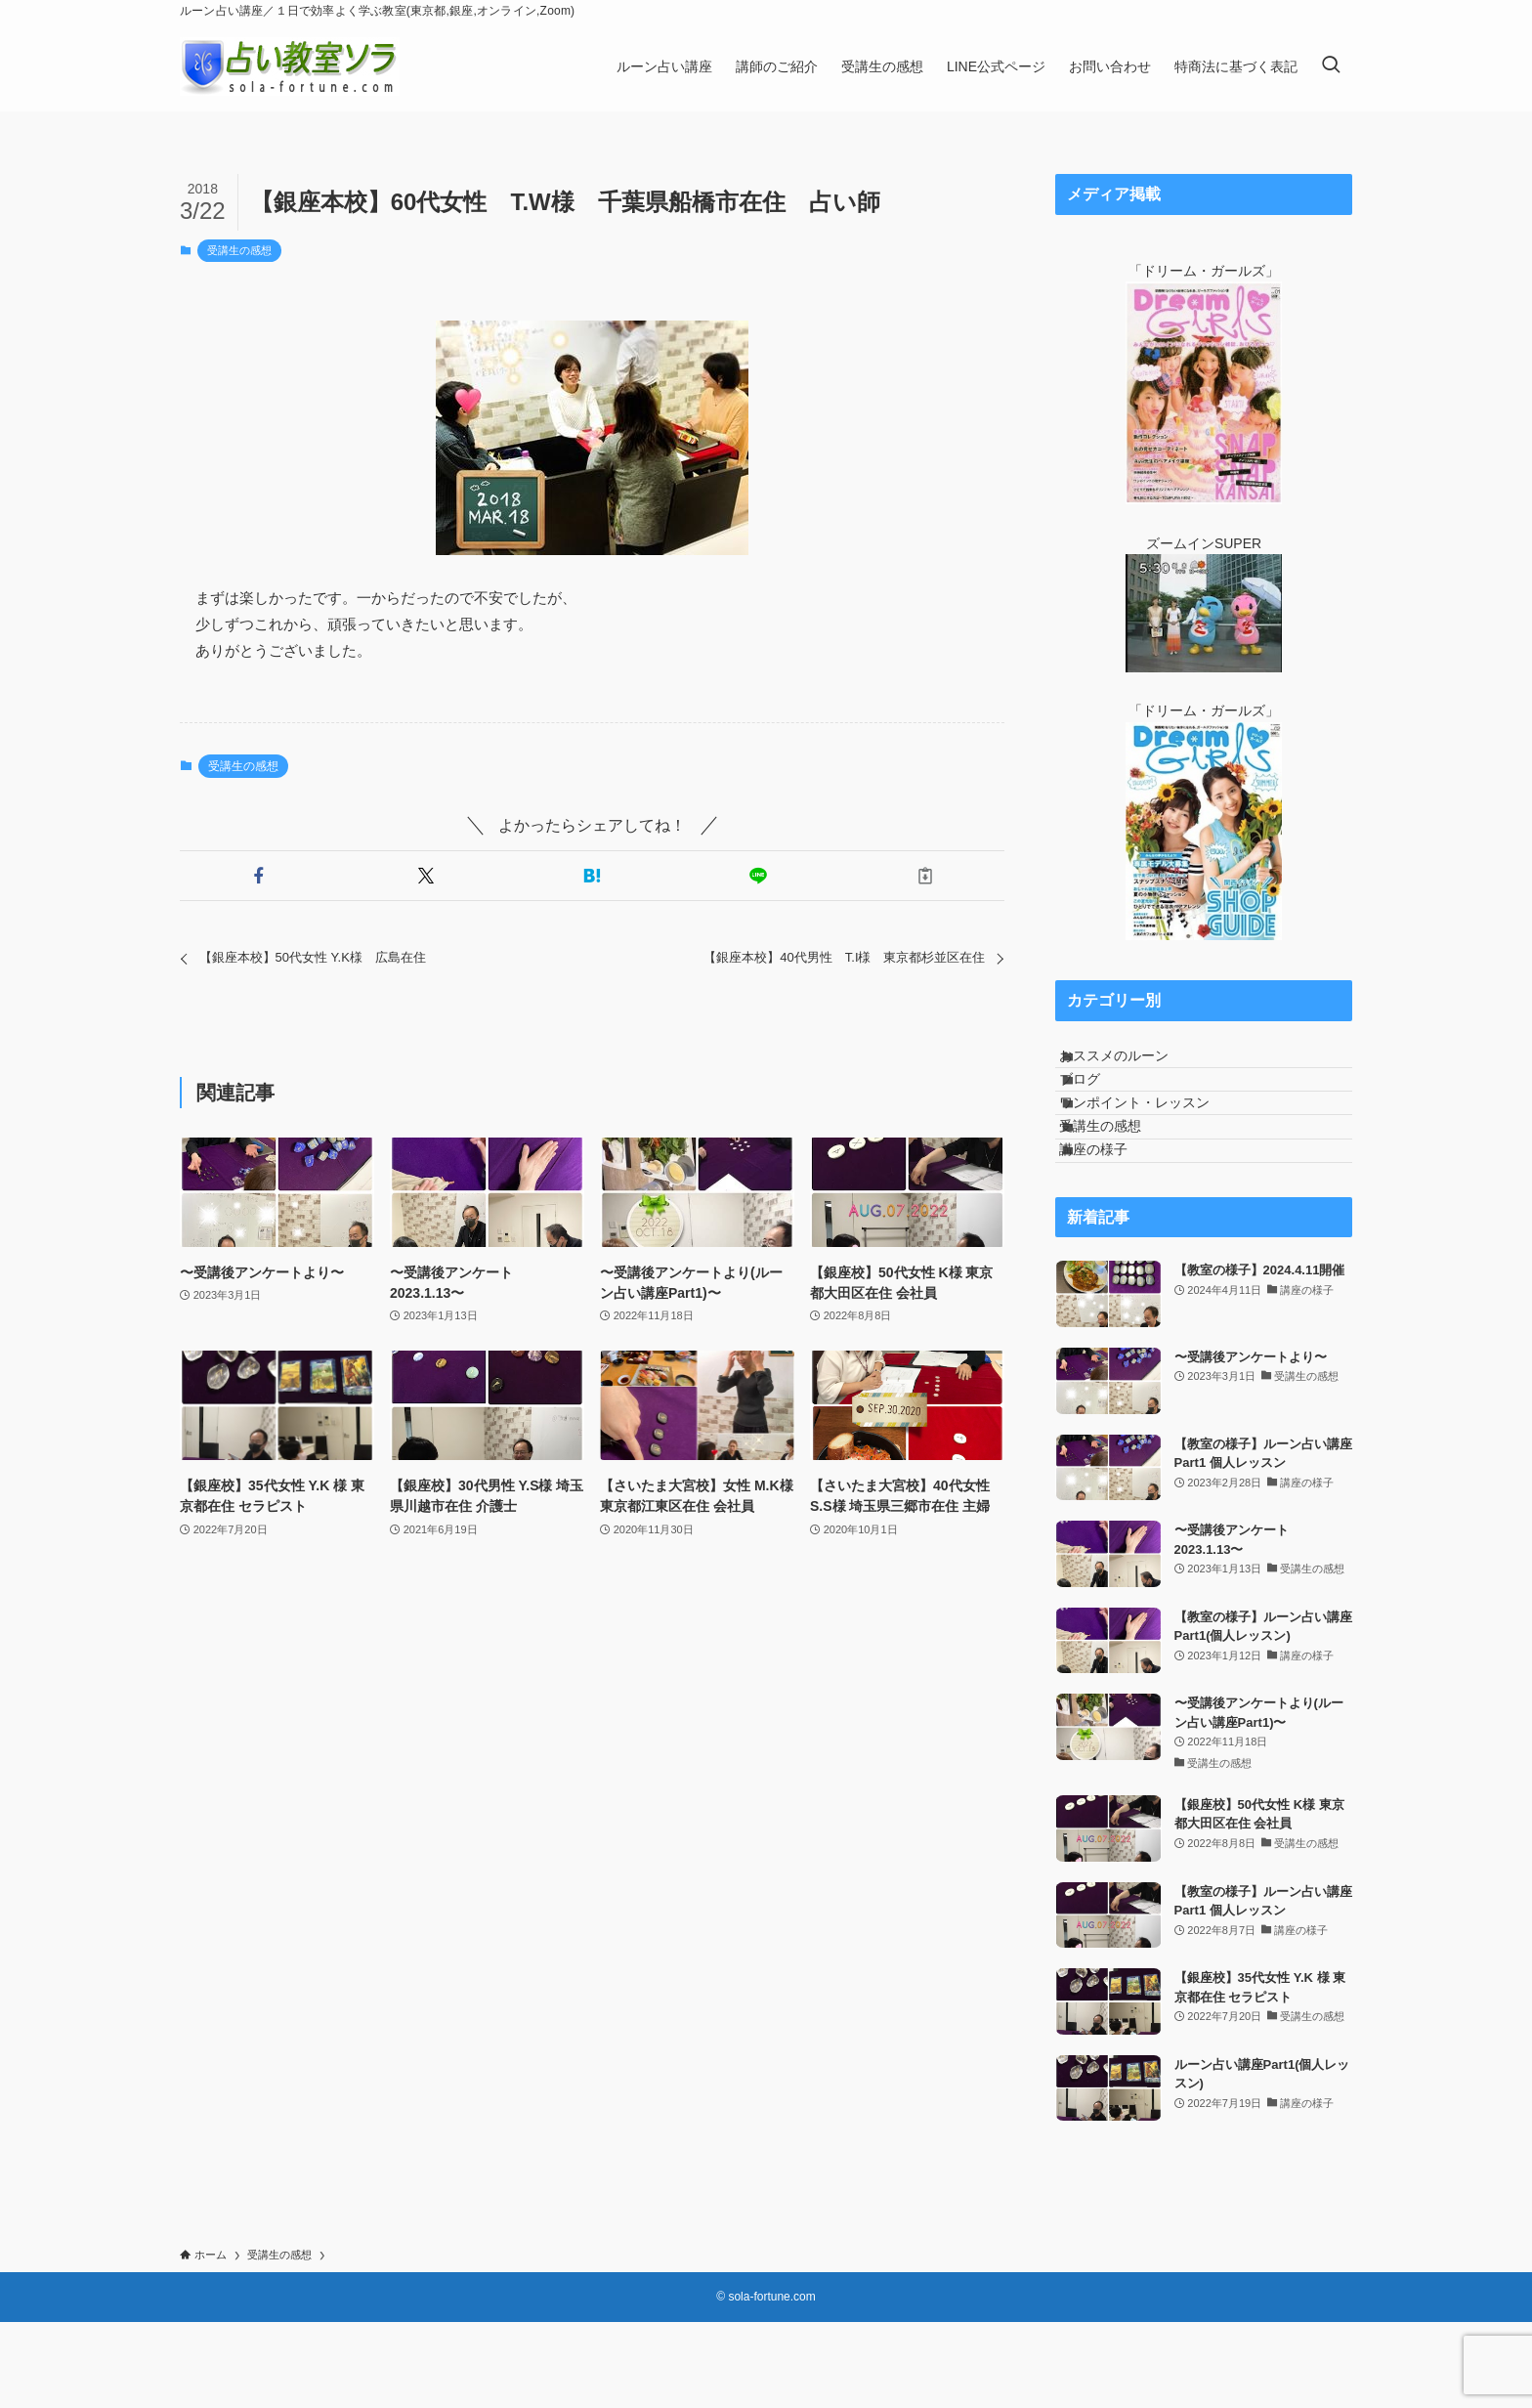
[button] (259, 875)
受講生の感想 (239, 250)
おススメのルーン (1134, 1064)
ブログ (1100, 1104)
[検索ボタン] (1330, 66)
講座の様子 (1114, 1226)
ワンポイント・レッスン (1155, 1145)
